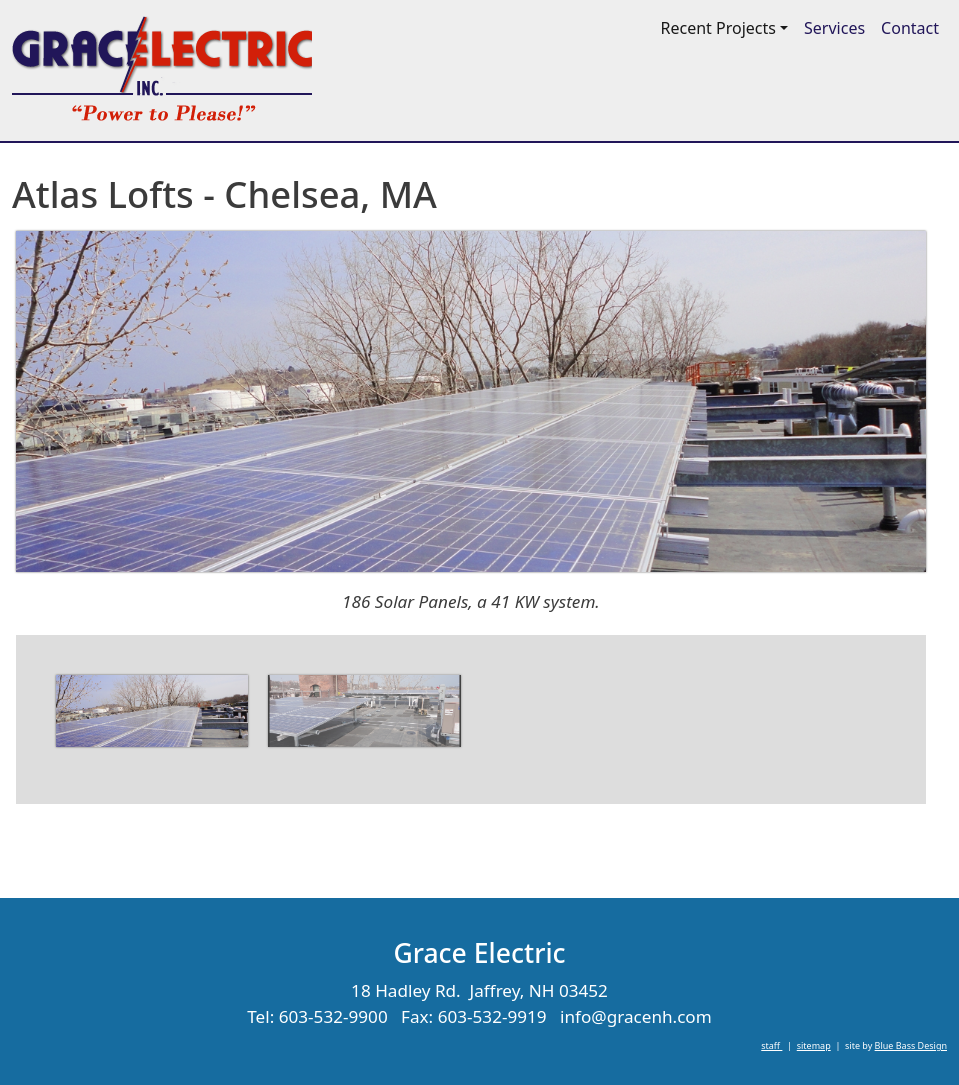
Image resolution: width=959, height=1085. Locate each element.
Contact (910, 28)
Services (834, 28)
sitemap (814, 1045)
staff (771, 1045)
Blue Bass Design (911, 1045)
